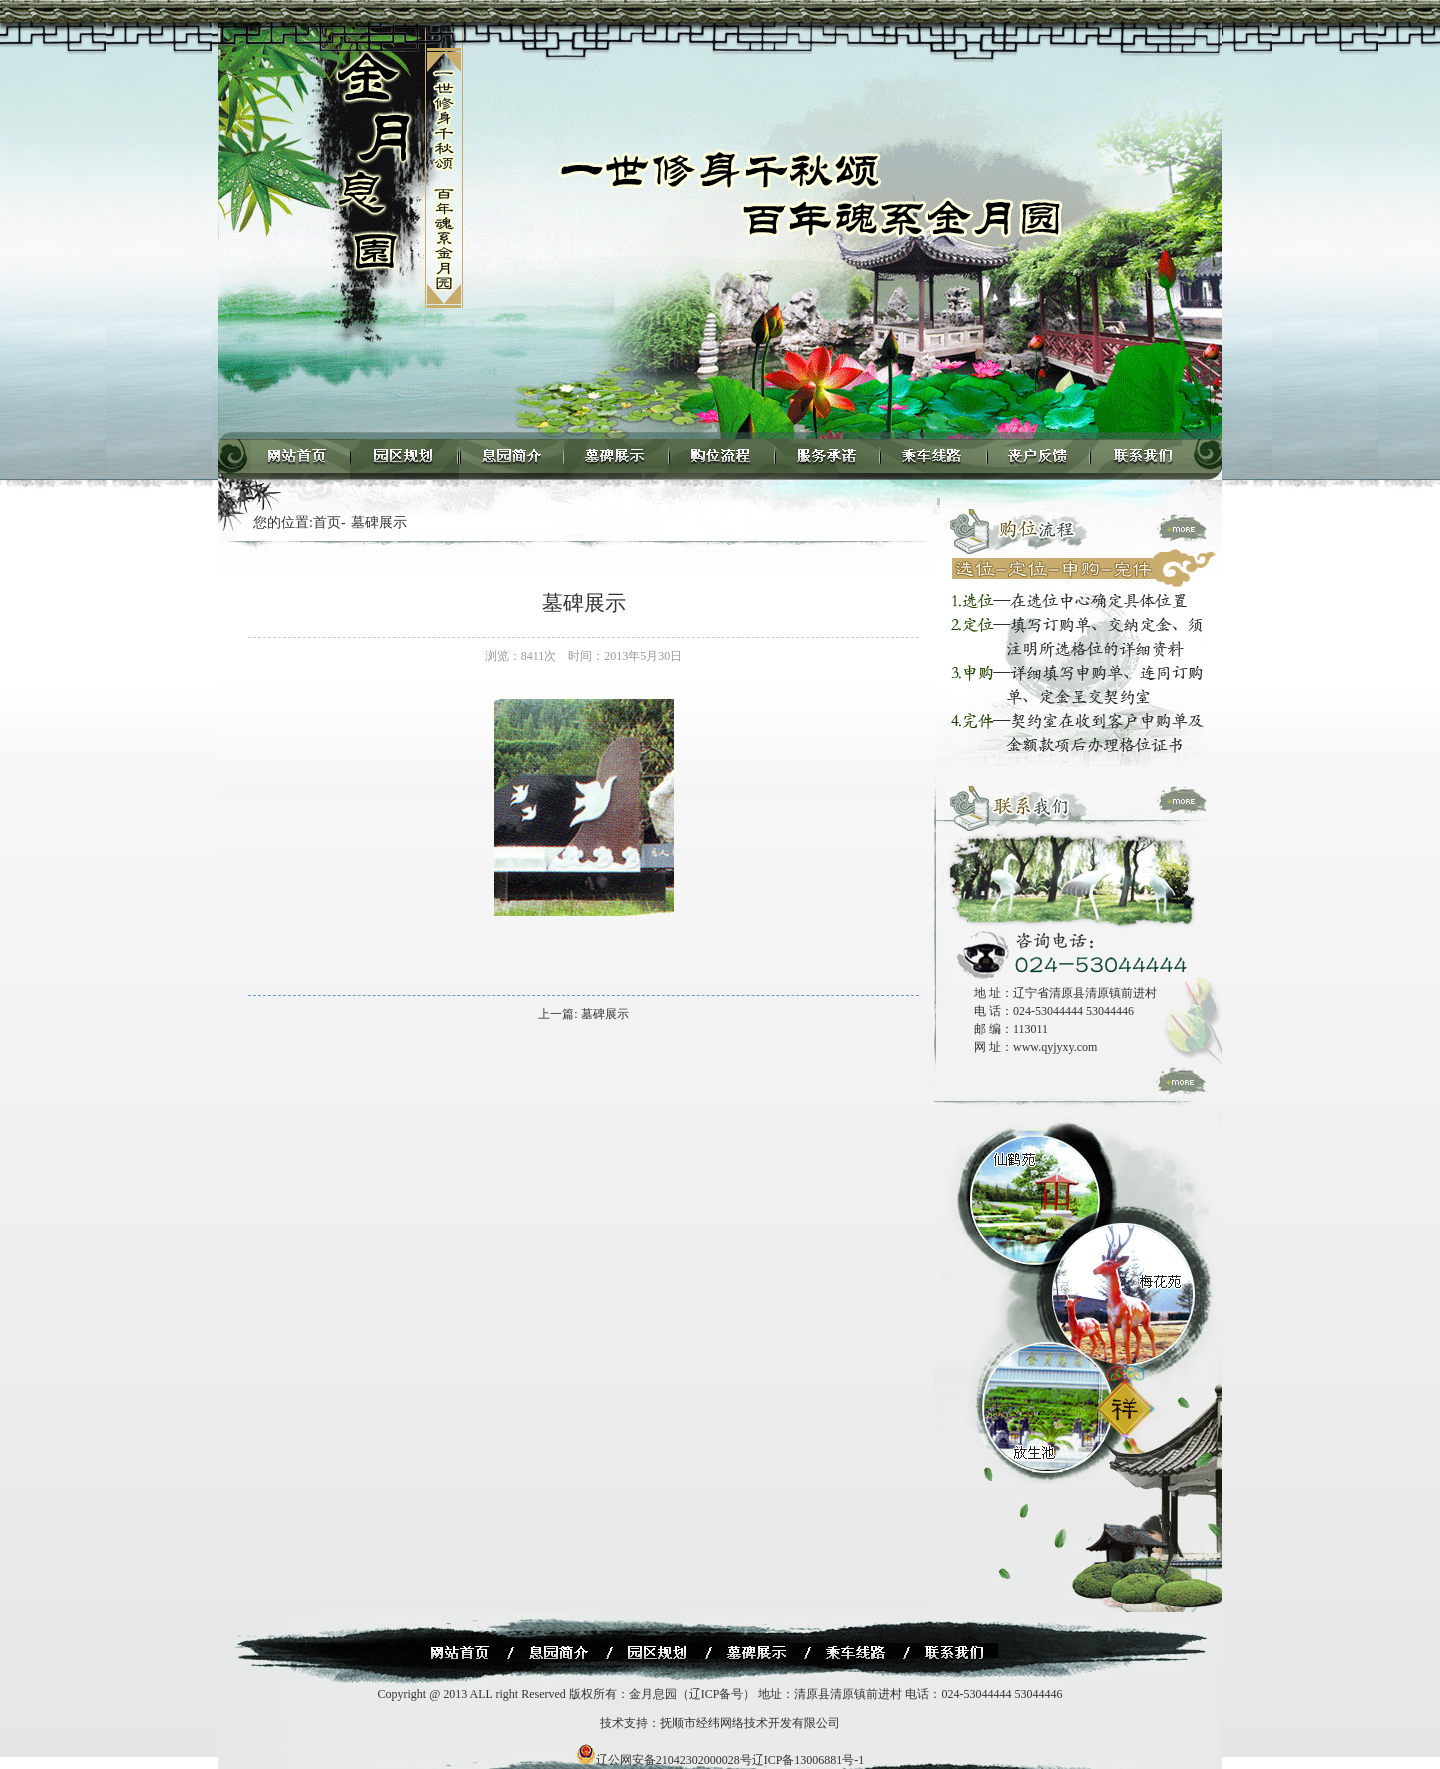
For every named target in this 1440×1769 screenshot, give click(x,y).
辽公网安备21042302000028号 (664, 1760)
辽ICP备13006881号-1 (808, 1760)
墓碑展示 (379, 522)
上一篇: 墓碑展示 (583, 1014)
